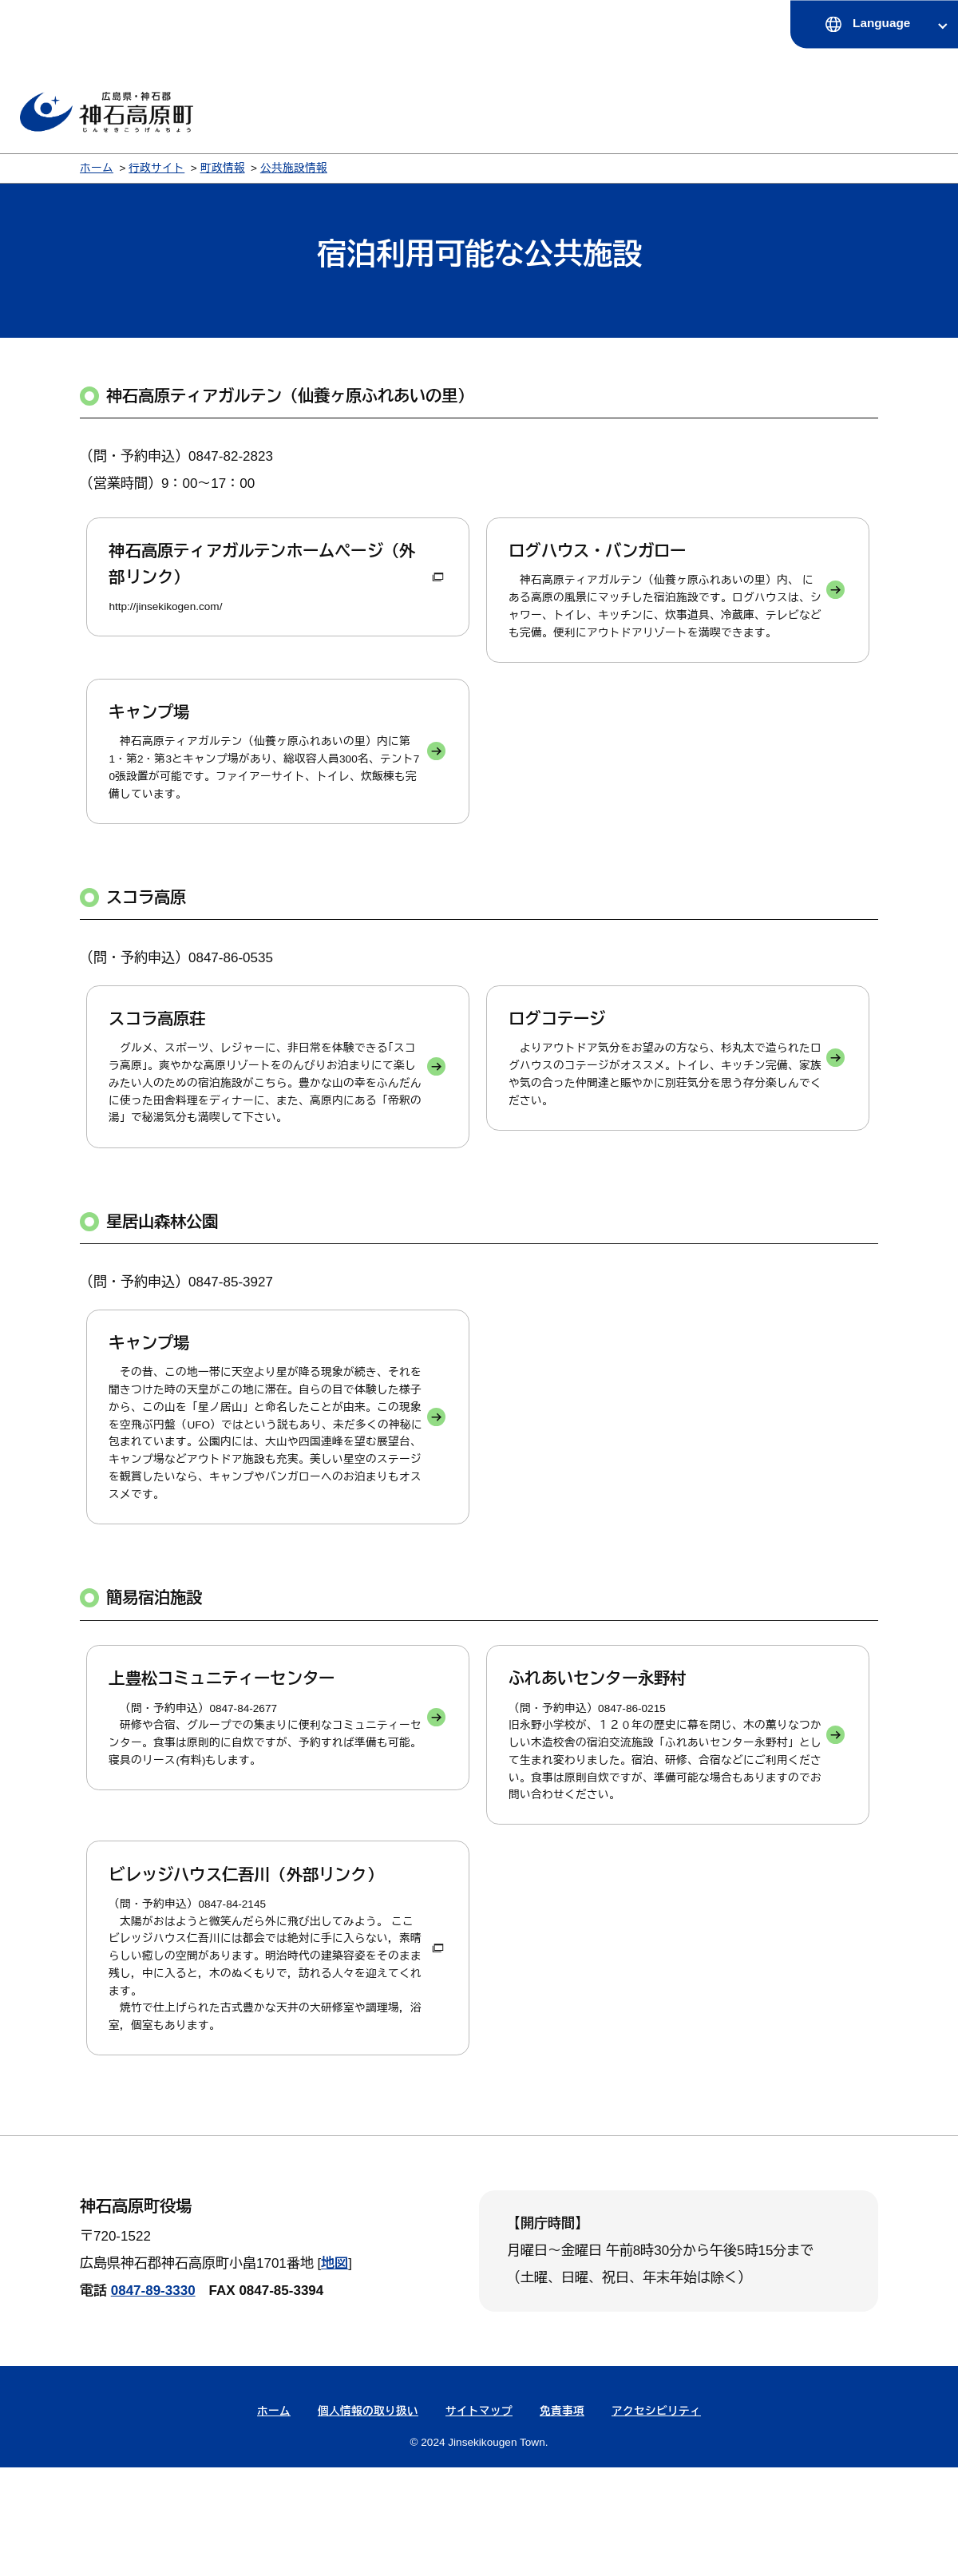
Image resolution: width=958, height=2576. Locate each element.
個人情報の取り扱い (368, 2520)
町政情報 (222, 168)
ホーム (96, 168)
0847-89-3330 (153, 2399)
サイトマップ (479, 2520)
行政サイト (156, 168)
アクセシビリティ (656, 2520)
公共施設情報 (293, 168)
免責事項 (562, 2520)
